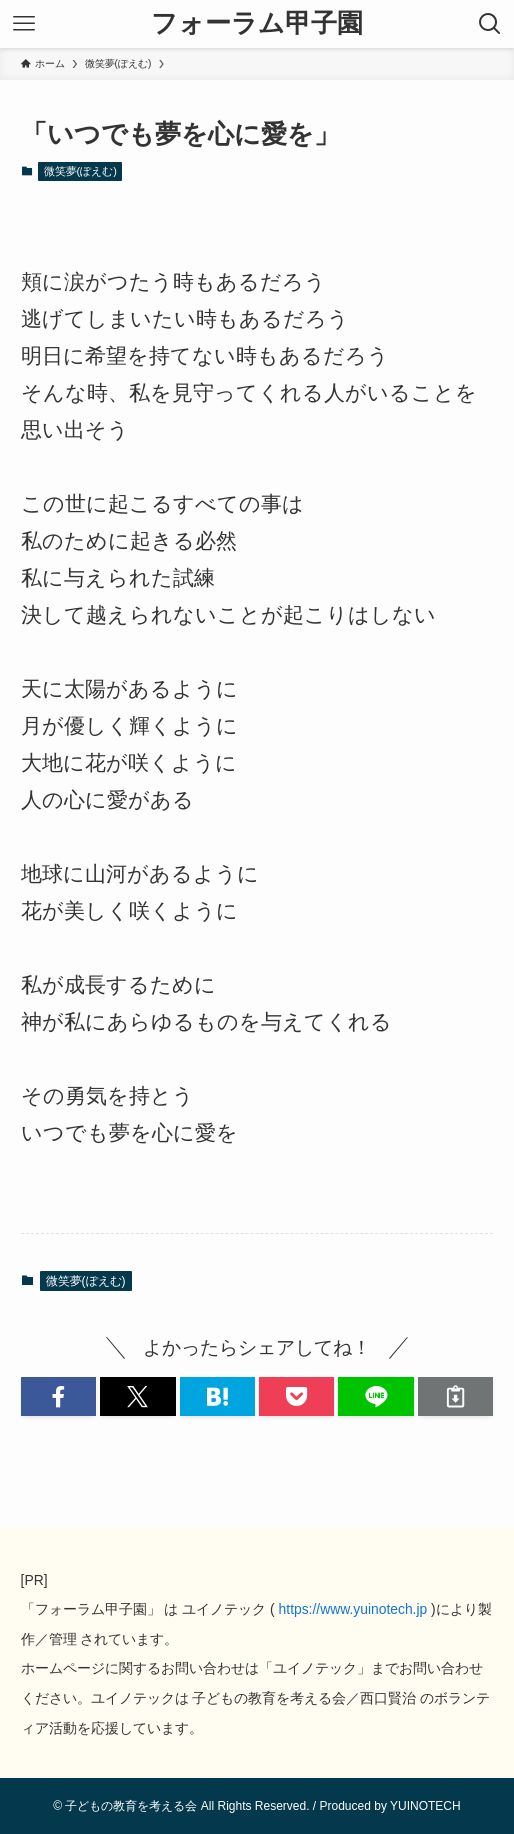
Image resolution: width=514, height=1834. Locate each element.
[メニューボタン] (24, 24)
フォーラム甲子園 (257, 24)
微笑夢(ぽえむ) (80, 171)
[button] (58, 1396)
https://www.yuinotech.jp (353, 1609)
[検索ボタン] (490, 24)
